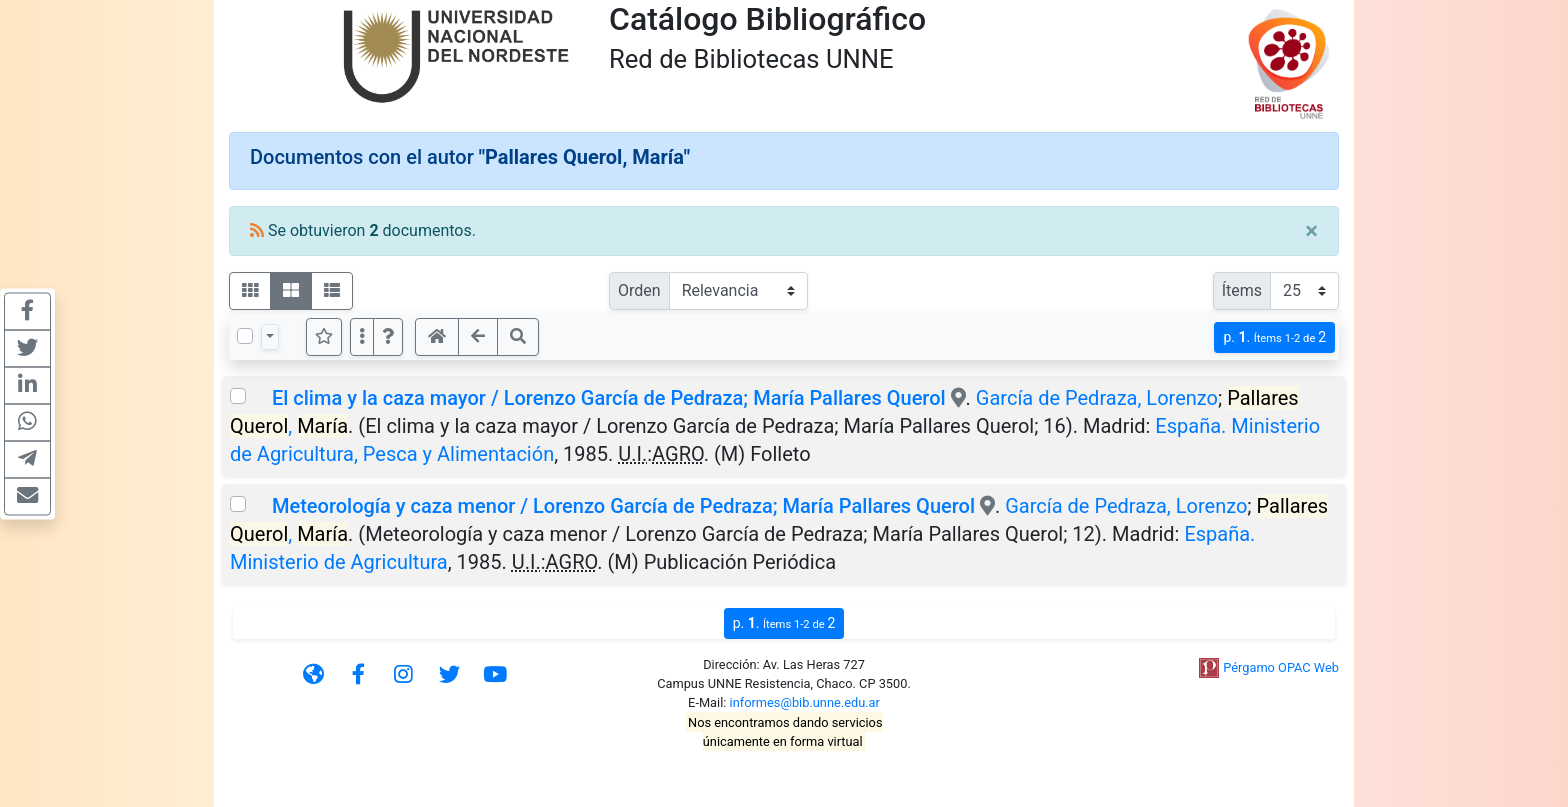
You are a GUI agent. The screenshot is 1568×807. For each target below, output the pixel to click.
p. (1274, 337)
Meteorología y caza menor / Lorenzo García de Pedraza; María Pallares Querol (623, 506)
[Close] (1311, 231)
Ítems (1242, 290)
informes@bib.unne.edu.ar (805, 702)
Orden (639, 290)
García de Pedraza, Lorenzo (1097, 398)
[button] (388, 337)
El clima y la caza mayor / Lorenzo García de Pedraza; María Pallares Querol (609, 398)
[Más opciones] (362, 337)
